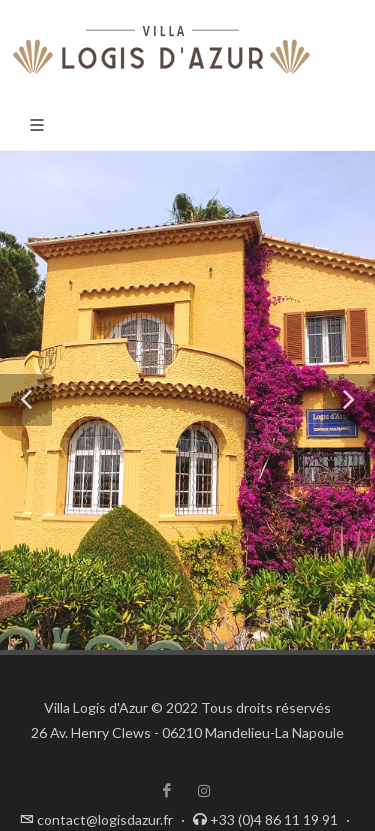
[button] (26, 400)
